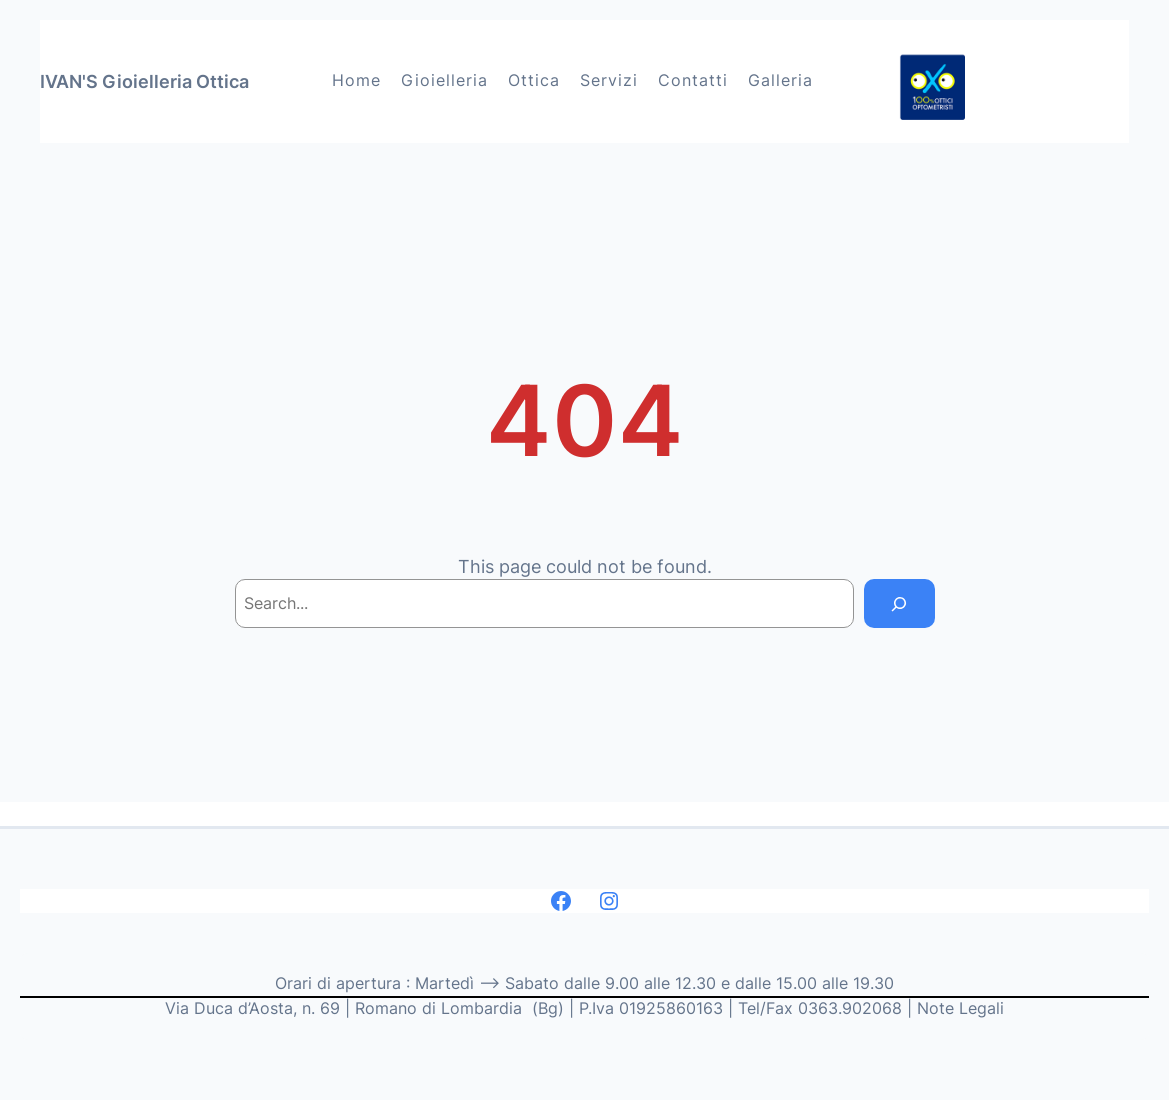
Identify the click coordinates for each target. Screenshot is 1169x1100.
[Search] (899, 603)
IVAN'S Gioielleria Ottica (144, 81)
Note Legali (960, 1008)
